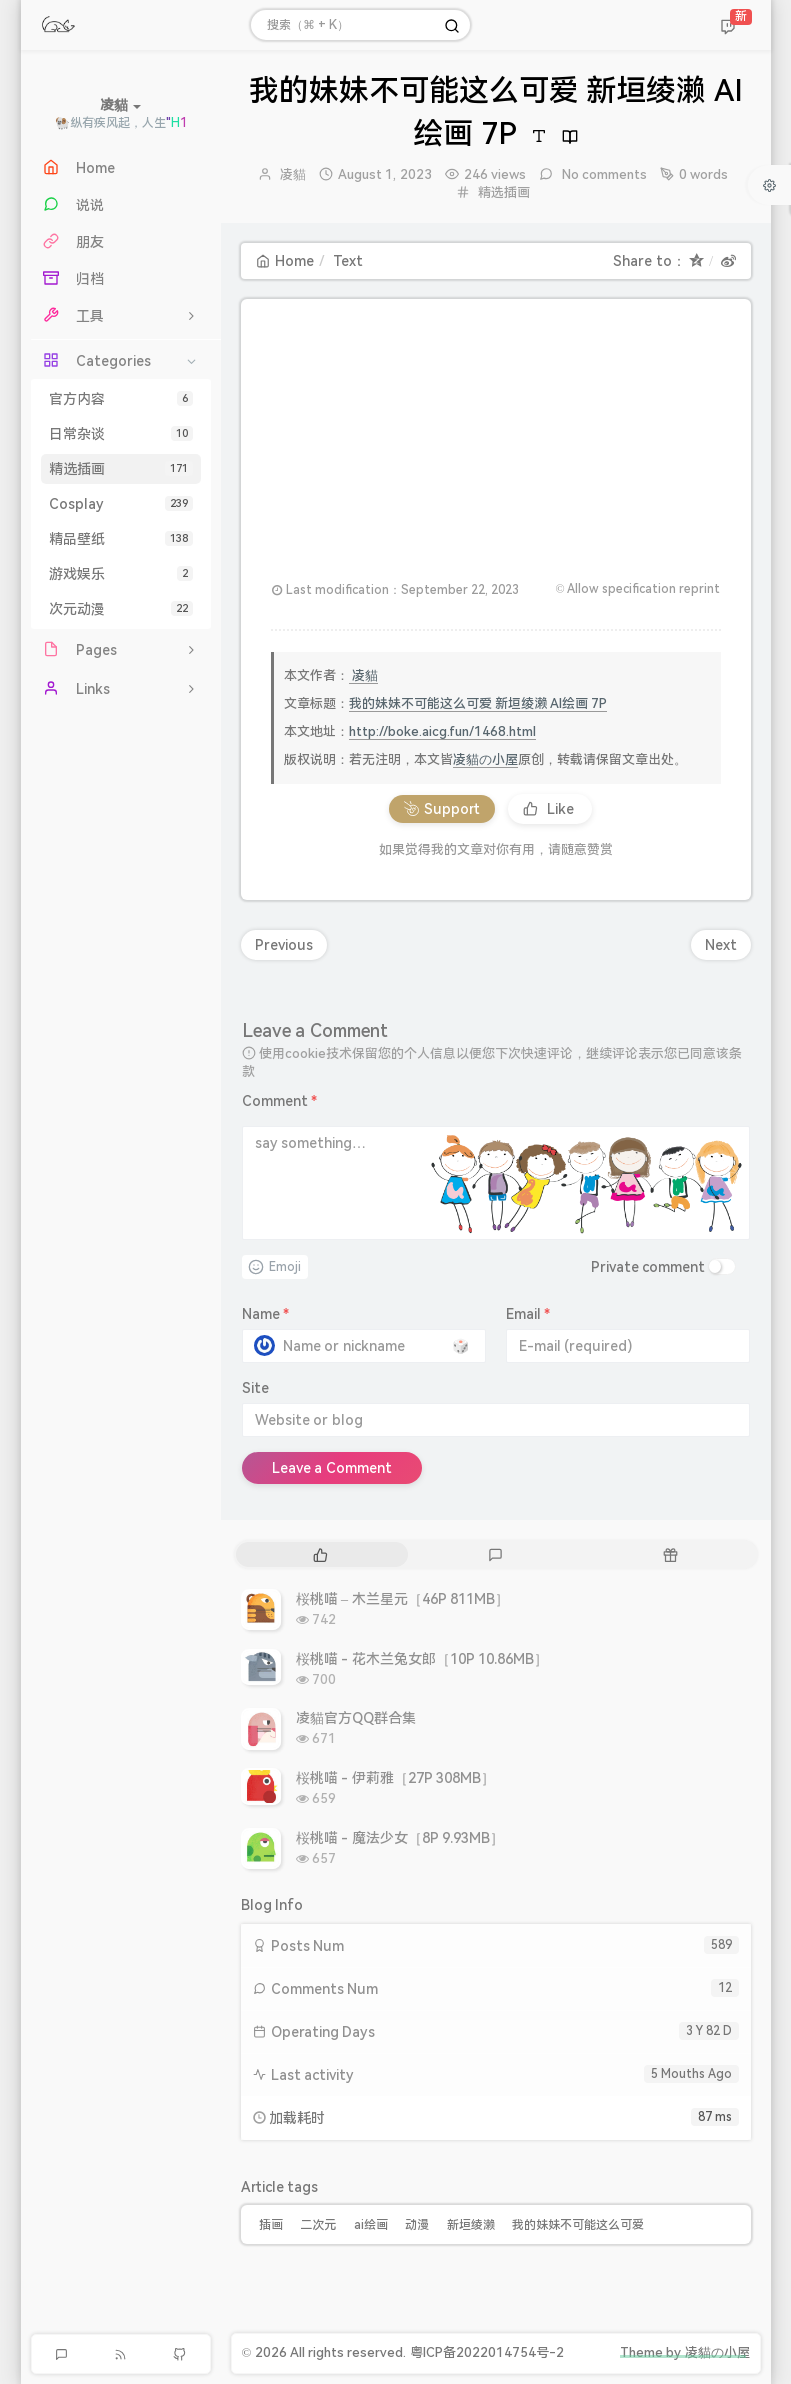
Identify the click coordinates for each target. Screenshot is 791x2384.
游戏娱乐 (121, 574)
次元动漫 (121, 609)
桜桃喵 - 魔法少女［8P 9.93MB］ (400, 1838)
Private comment (648, 1267)
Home (285, 261)
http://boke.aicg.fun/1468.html (442, 731)
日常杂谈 (121, 434)
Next (721, 945)
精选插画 (121, 469)
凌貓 (293, 174)
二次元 (318, 2225)
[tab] (321, 1554)
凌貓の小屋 (485, 759)
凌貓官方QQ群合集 (356, 1718)
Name (266, 1314)
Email (528, 1314)
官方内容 (121, 399)
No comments (602, 174)
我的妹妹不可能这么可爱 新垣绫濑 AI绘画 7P (478, 703)
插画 (271, 2225)
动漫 (417, 2225)
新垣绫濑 (471, 2225)
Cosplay (121, 504)
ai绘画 (371, 2225)
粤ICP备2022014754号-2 (487, 2352)
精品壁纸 (121, 539)
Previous (284, 945)
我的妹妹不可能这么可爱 (578, 2225)
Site (255, 1388)
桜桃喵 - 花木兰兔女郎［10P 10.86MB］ (422, 1659)
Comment (280, 1101)
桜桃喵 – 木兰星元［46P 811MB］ (403, 1599)
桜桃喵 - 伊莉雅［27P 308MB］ (396, 1778)
